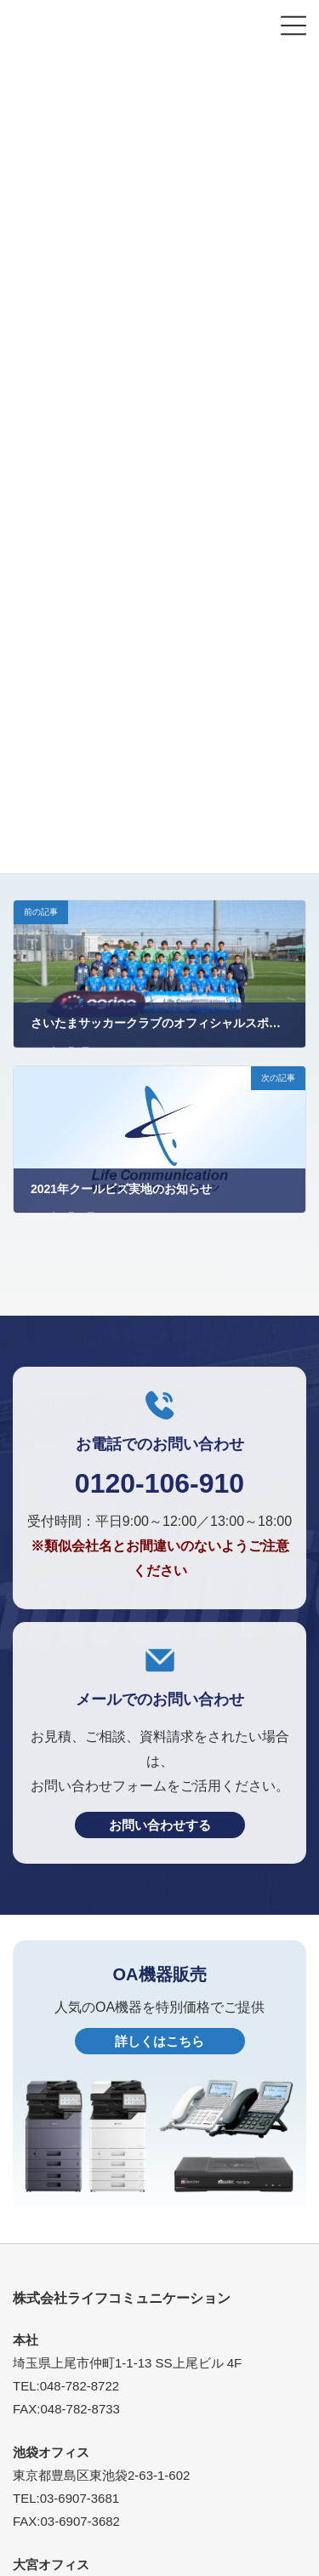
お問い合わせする (160, 1825)
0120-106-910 (159, 1483)
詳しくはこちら (159, 2041)
